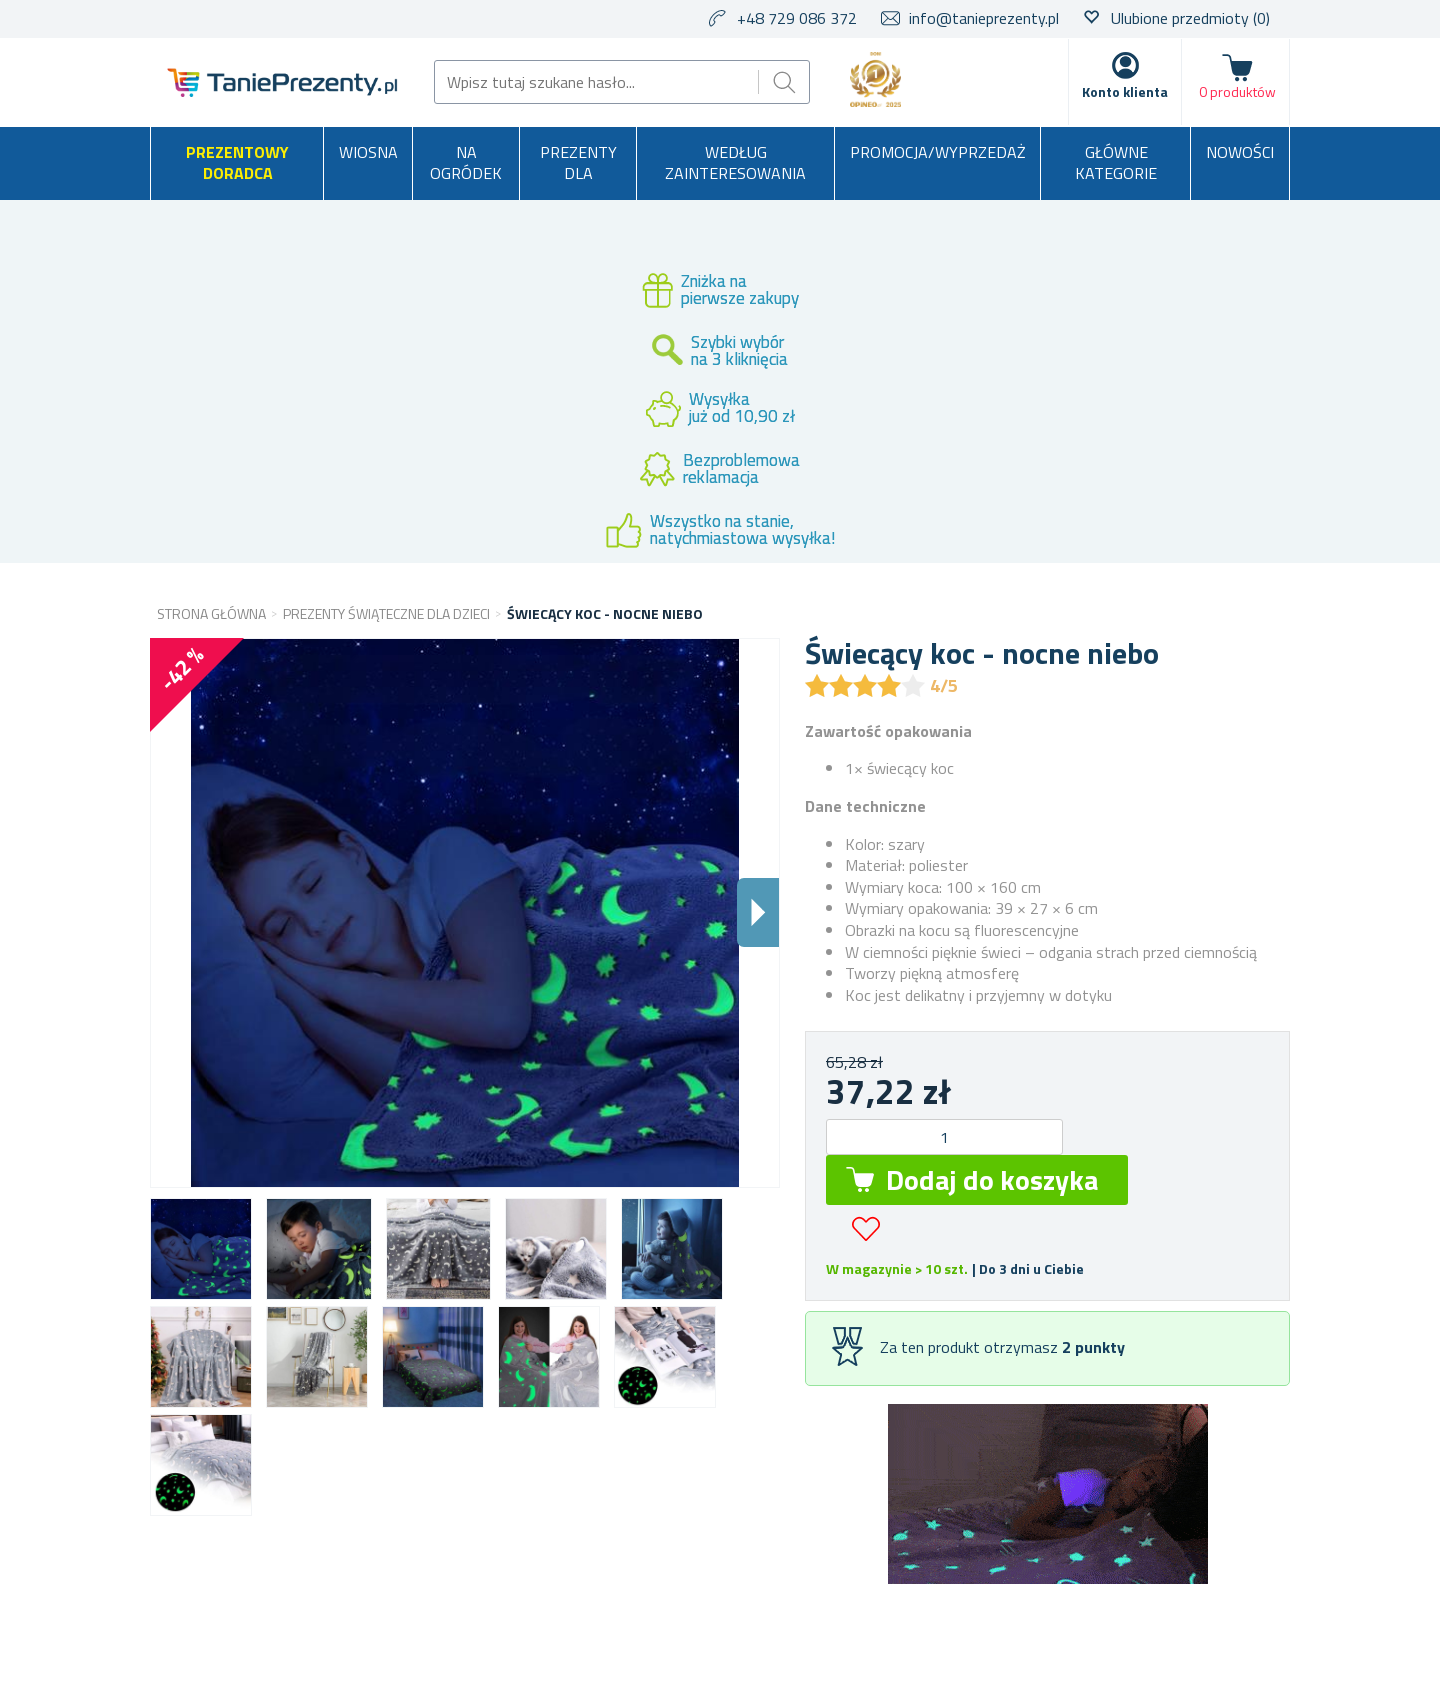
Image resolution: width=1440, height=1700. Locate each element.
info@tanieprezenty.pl (984, 18)
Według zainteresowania (735, 163)
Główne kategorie (1116, 163)
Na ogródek (466, 163)
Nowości (1240, 152)
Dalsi (758, 912)
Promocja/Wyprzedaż (938, 152)
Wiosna (368, 152)
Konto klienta (1125, 91)
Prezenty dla (578, 163)
